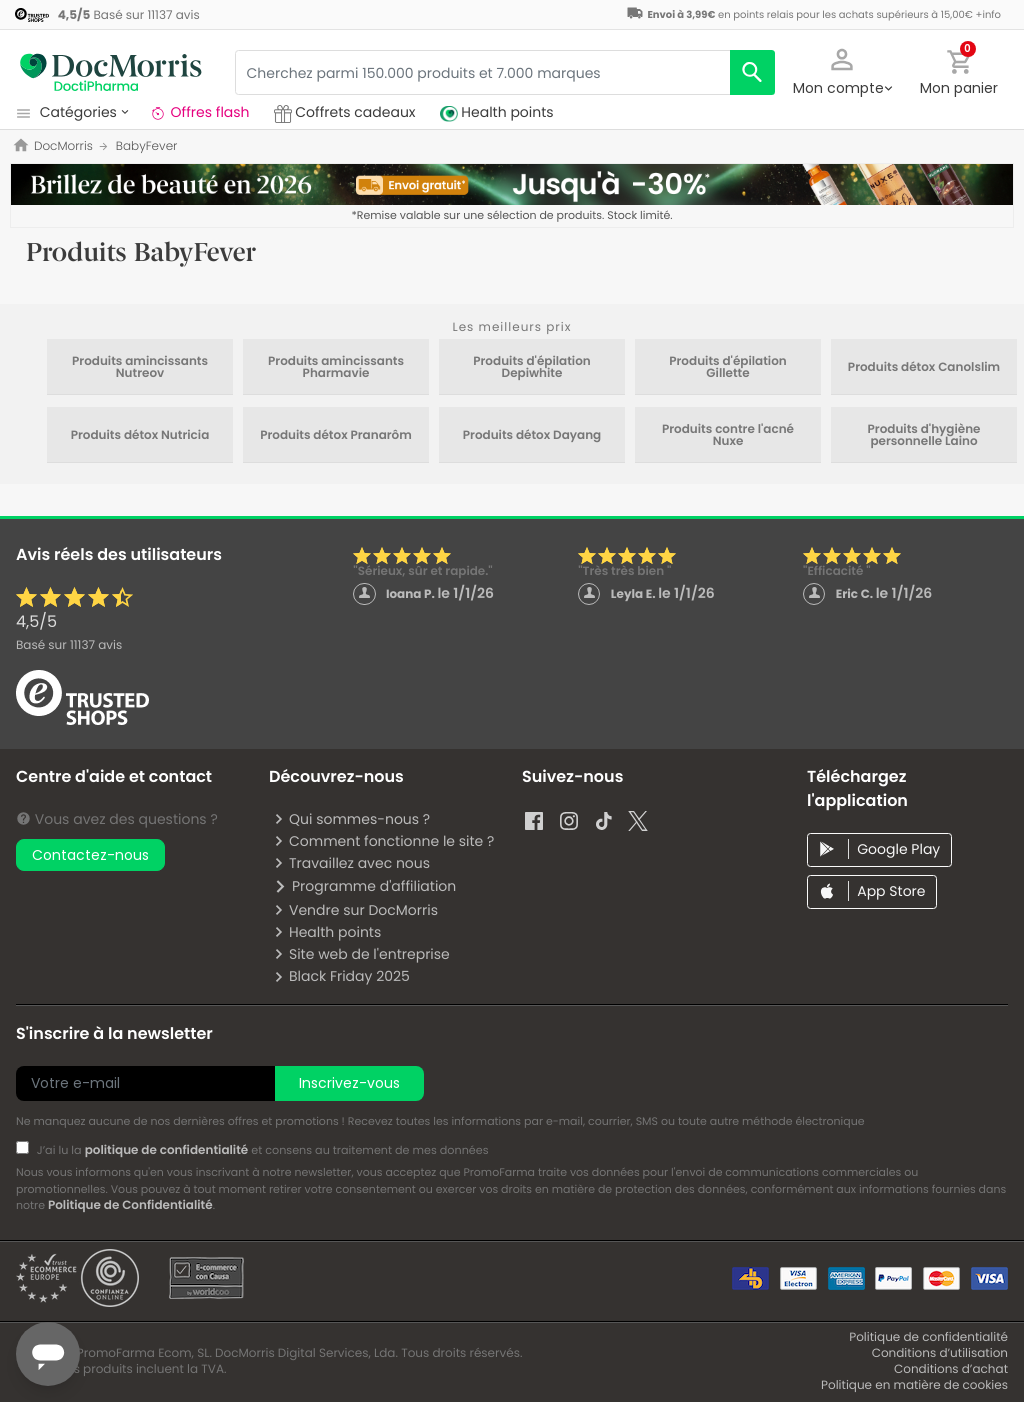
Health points (327, 932)
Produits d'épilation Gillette (728, 368)
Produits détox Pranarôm (336, 436)
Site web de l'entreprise (361, 954)
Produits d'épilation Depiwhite (532, 368)
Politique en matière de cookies (914, 1385)
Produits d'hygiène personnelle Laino (924, 436)
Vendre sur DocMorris (355, 910)
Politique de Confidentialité (130, 1205)
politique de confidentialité (167, 1150)
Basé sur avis (69, 645)
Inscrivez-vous (349, 1083)
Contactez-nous (90, 855)
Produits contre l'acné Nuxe (728, 436)
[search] (752, 72)
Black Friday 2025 (341, 976)
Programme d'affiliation (364, 886)
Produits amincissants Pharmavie (336, 368)
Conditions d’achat (951, 1369)
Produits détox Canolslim (924, 368)
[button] (842, 70)
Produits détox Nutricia (140, 436)
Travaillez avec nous (351, 863)
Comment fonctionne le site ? (383, 841)
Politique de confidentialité (928, 1337)
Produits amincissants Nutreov (140, 368)
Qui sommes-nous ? (351, 819)
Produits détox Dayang (532, 436)
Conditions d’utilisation (940, 1353)
